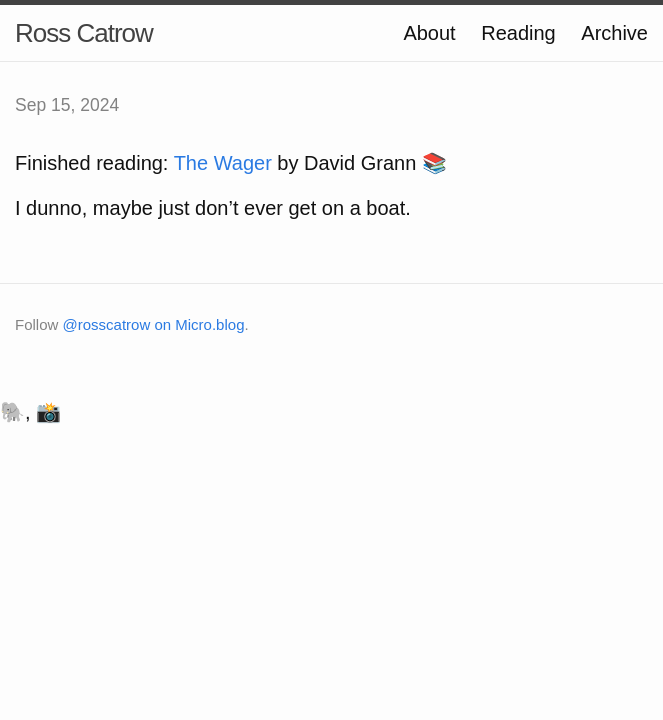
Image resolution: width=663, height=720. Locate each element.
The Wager (223, 163)
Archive (614, 33)
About (429, 33)
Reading (518, 33)
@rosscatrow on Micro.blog (154, 324)
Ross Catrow (84, 33)
